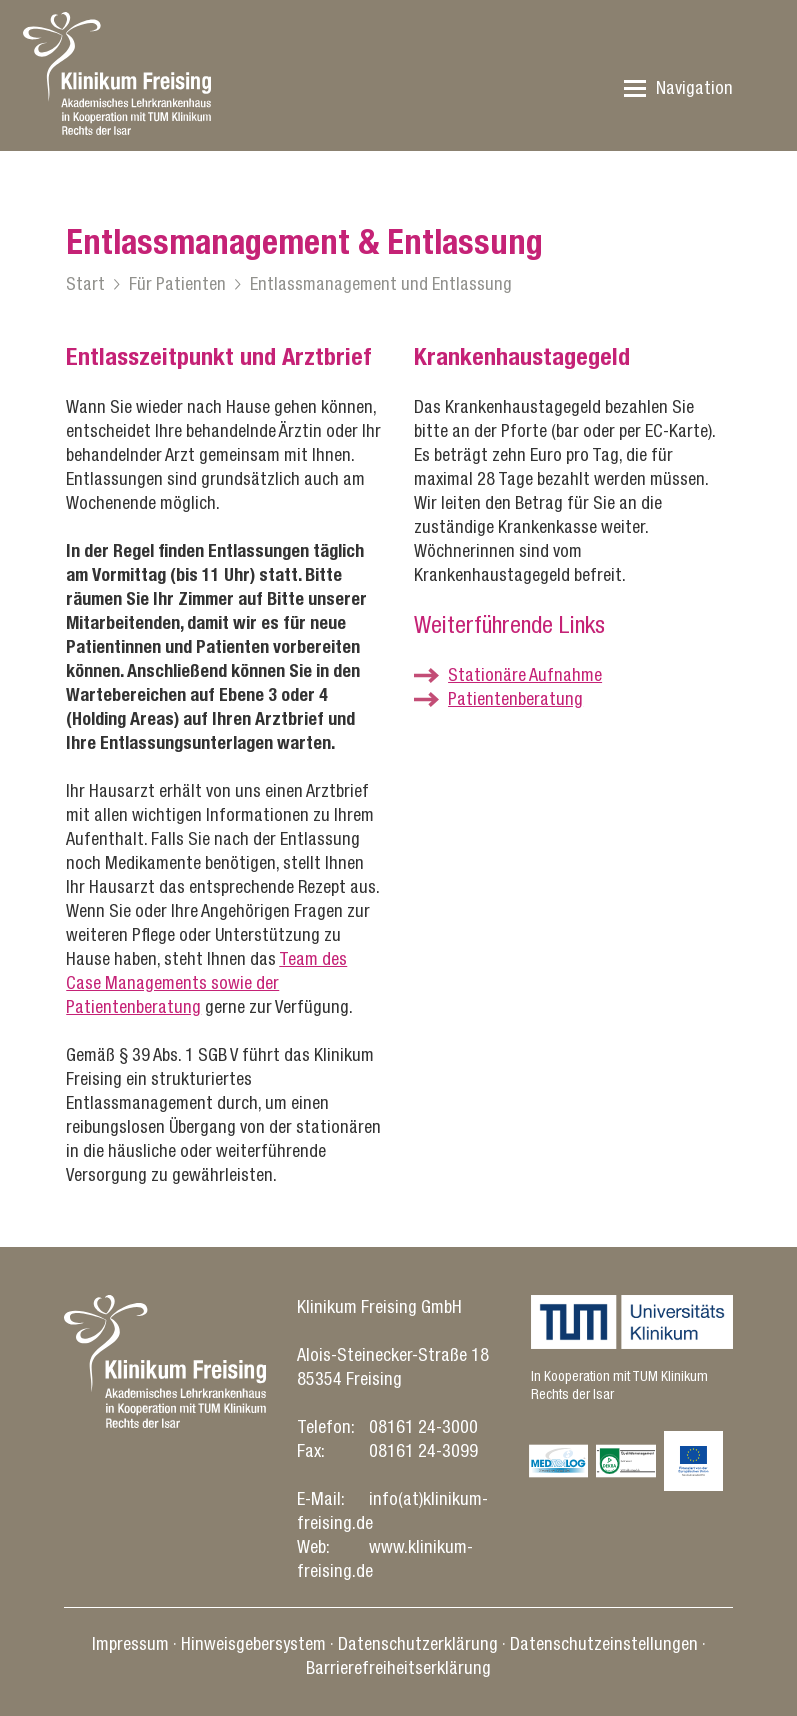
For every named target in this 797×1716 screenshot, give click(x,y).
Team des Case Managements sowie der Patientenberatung (206, 982)
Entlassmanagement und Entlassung (381, 283)
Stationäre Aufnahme (525, 674)
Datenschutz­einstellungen (604, 1643)
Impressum (130, 1643)
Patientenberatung (515, 698)
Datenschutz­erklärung (418, 1643)
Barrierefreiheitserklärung (398, 1667)
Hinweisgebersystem (253, 1643)
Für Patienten (177, 283)
